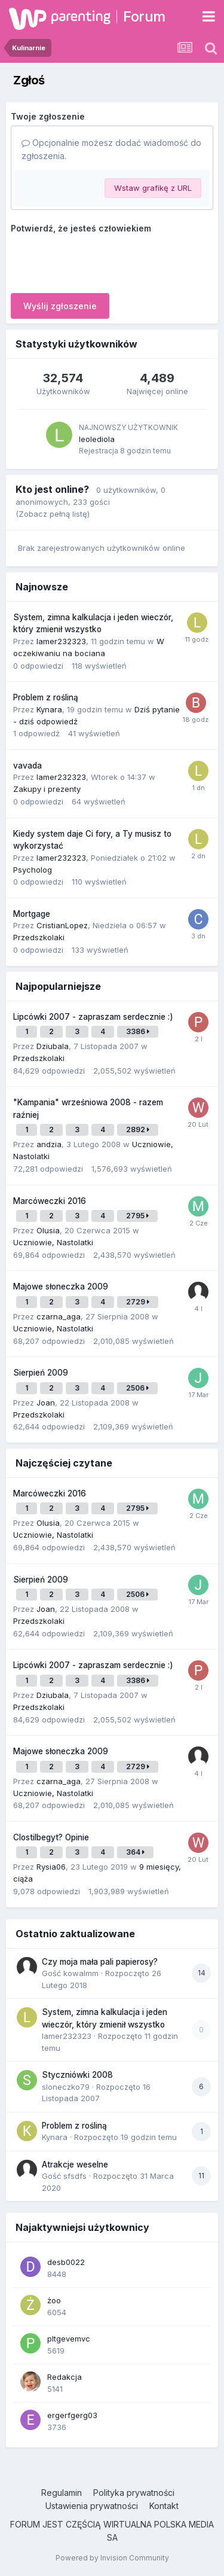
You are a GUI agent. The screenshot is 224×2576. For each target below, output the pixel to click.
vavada (27, 765)
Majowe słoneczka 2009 (60, 1286)
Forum (144, 16)
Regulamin (61, 2492)
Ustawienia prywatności (91, 2506)
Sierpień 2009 (40, 1372)
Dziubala (52, 1046)
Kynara (49, 709)
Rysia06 (51, 1866)
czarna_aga (58, 1316)
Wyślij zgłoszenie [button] (60, 306)
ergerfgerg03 (72, 2415)
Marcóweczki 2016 (49, 1201)
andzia (49, 1144)
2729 (137, 1301)
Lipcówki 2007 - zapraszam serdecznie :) (93, 1017)
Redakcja (64, 2377)
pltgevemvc (68, 2338)
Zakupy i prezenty (47, 789)
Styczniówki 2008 (77, 2075)
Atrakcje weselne (75, 2164)
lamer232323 (61, 641)
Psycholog (32, 869)
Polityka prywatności (133, 2492)
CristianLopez (62, 925)
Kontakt (164, 2506)
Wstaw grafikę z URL (153, 188)
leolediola (97, 439)
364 (135, 1852)
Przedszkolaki (39, 937)
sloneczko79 (66, 2087)
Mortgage (31, 914)
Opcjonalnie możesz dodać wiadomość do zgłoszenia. (111, 149)
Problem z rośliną (45, 697)
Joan (45, 1402)
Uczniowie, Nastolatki (53, 1242)
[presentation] (101, 260)
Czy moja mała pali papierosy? (100, 1962)
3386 (137, 1031)
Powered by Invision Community (112, 2557)
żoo (54, 2300)
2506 (137, 1387)
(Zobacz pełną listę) (53, 514)
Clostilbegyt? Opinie (51, 1837)
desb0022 (66, 2262)
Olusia (48, 1230)
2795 (137, 1215)
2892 (137, 1129)
